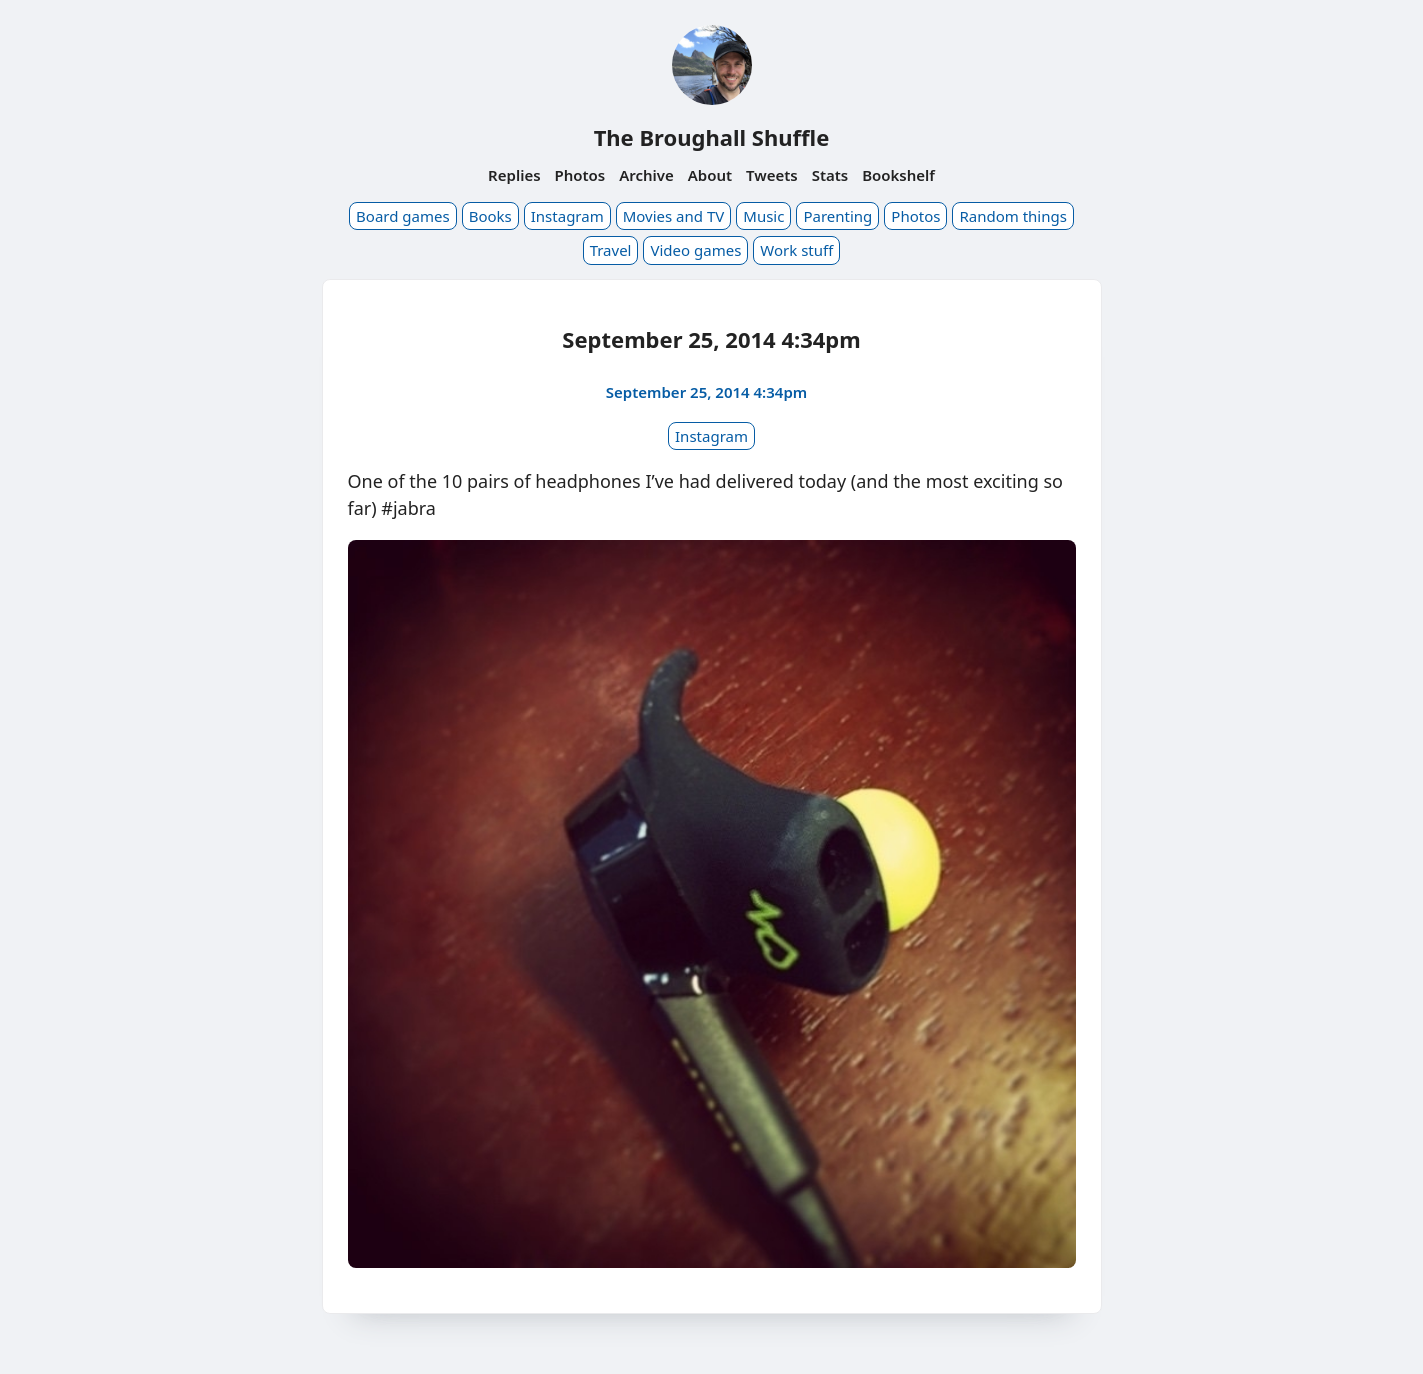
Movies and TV (674, 216)
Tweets (772, 175)
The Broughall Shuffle (712, 137)
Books (490, 216)
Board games (403, 216)
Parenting (837, 216)
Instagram (567, 216)
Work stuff (796, 250)
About (710, 175)
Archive (646, 175)
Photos (579, 175)
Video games (695, 250)
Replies (514, 175)
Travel (611, 250)
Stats (830, 175)
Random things (1012, 216)
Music (763, 216)
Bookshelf (898, 175)
